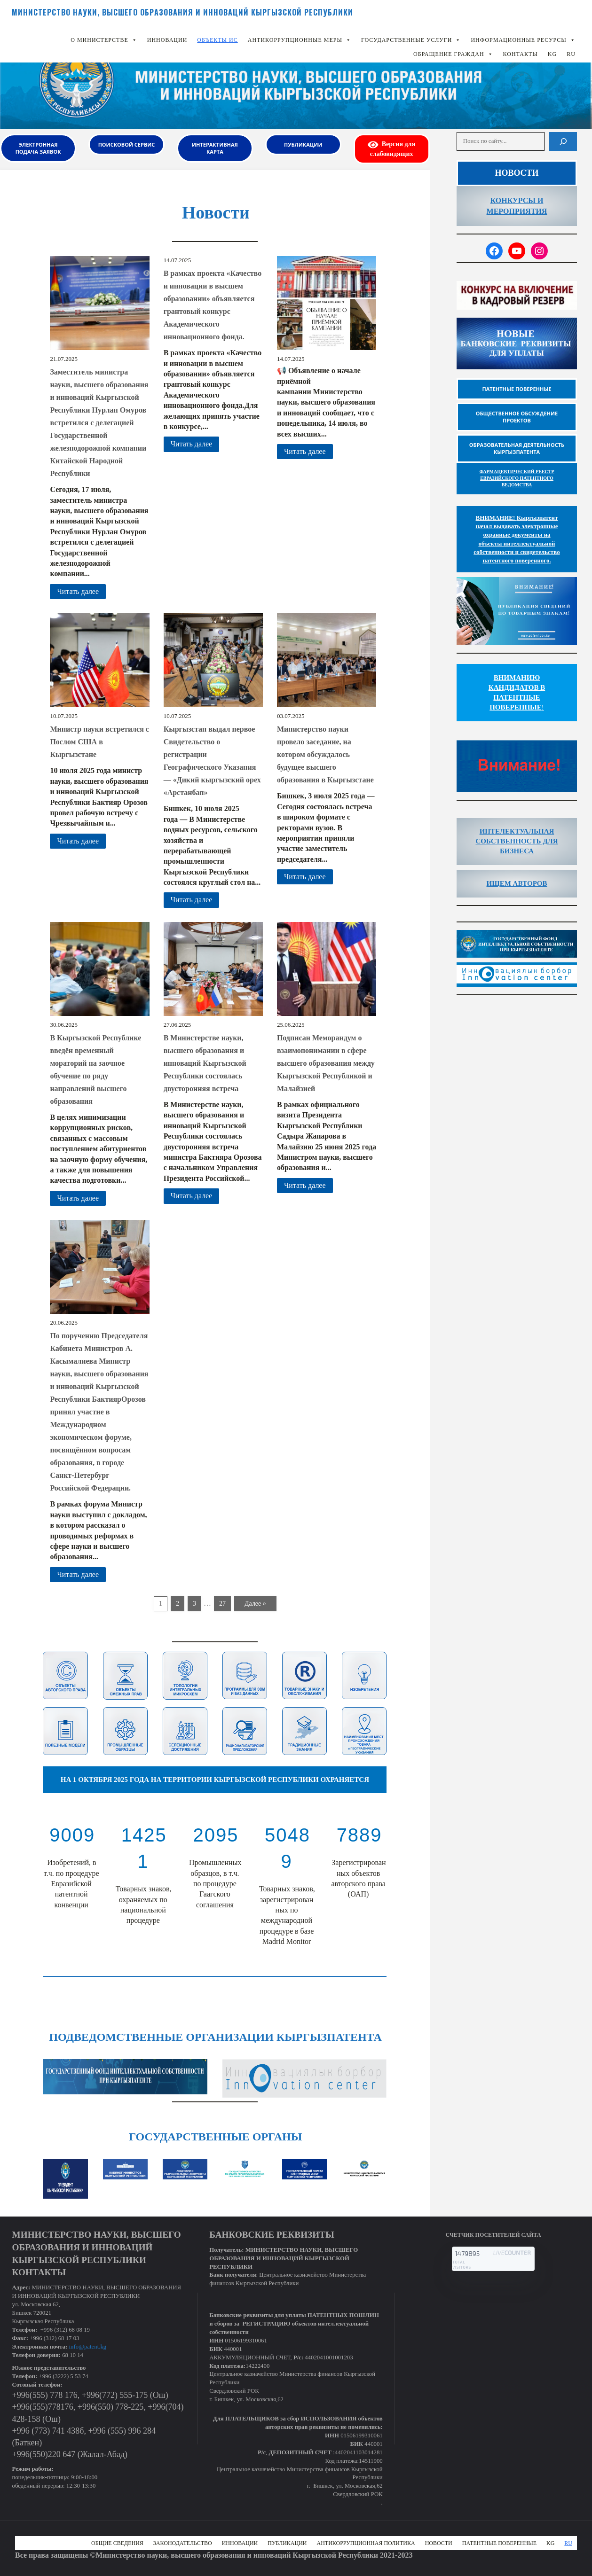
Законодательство (182, 2543)
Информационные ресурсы (523, 40)
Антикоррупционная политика (366, 2543)
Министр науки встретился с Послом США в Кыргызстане (99, 741)
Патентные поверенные (499, 2543)
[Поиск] (563, 141)
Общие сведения (117, 2543)
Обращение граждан (453, 54)
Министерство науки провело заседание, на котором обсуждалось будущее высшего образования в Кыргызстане (325, 754)
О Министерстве (104, 40)
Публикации (287, 2543)
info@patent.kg (88, 2346)
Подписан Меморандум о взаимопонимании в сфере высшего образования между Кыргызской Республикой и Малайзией (326, 1063)
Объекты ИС (217, 40)
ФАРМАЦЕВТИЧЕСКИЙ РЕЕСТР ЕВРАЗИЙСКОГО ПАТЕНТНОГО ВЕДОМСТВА (516, 478)
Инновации (167, 40)
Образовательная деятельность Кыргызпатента (516, 448)
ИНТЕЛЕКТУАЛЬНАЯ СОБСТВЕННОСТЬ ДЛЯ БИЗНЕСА (516, 841)
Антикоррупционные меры (299, 40)
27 (222, 1603)
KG (552, 54)
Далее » (255, 1603)
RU (571, 54)
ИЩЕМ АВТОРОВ (517, 883)
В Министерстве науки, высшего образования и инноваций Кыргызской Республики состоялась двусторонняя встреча (205, 1063)
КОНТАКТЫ (520, 54)
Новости (438, 2543)
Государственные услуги (411, 40)
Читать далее (78, 591)
